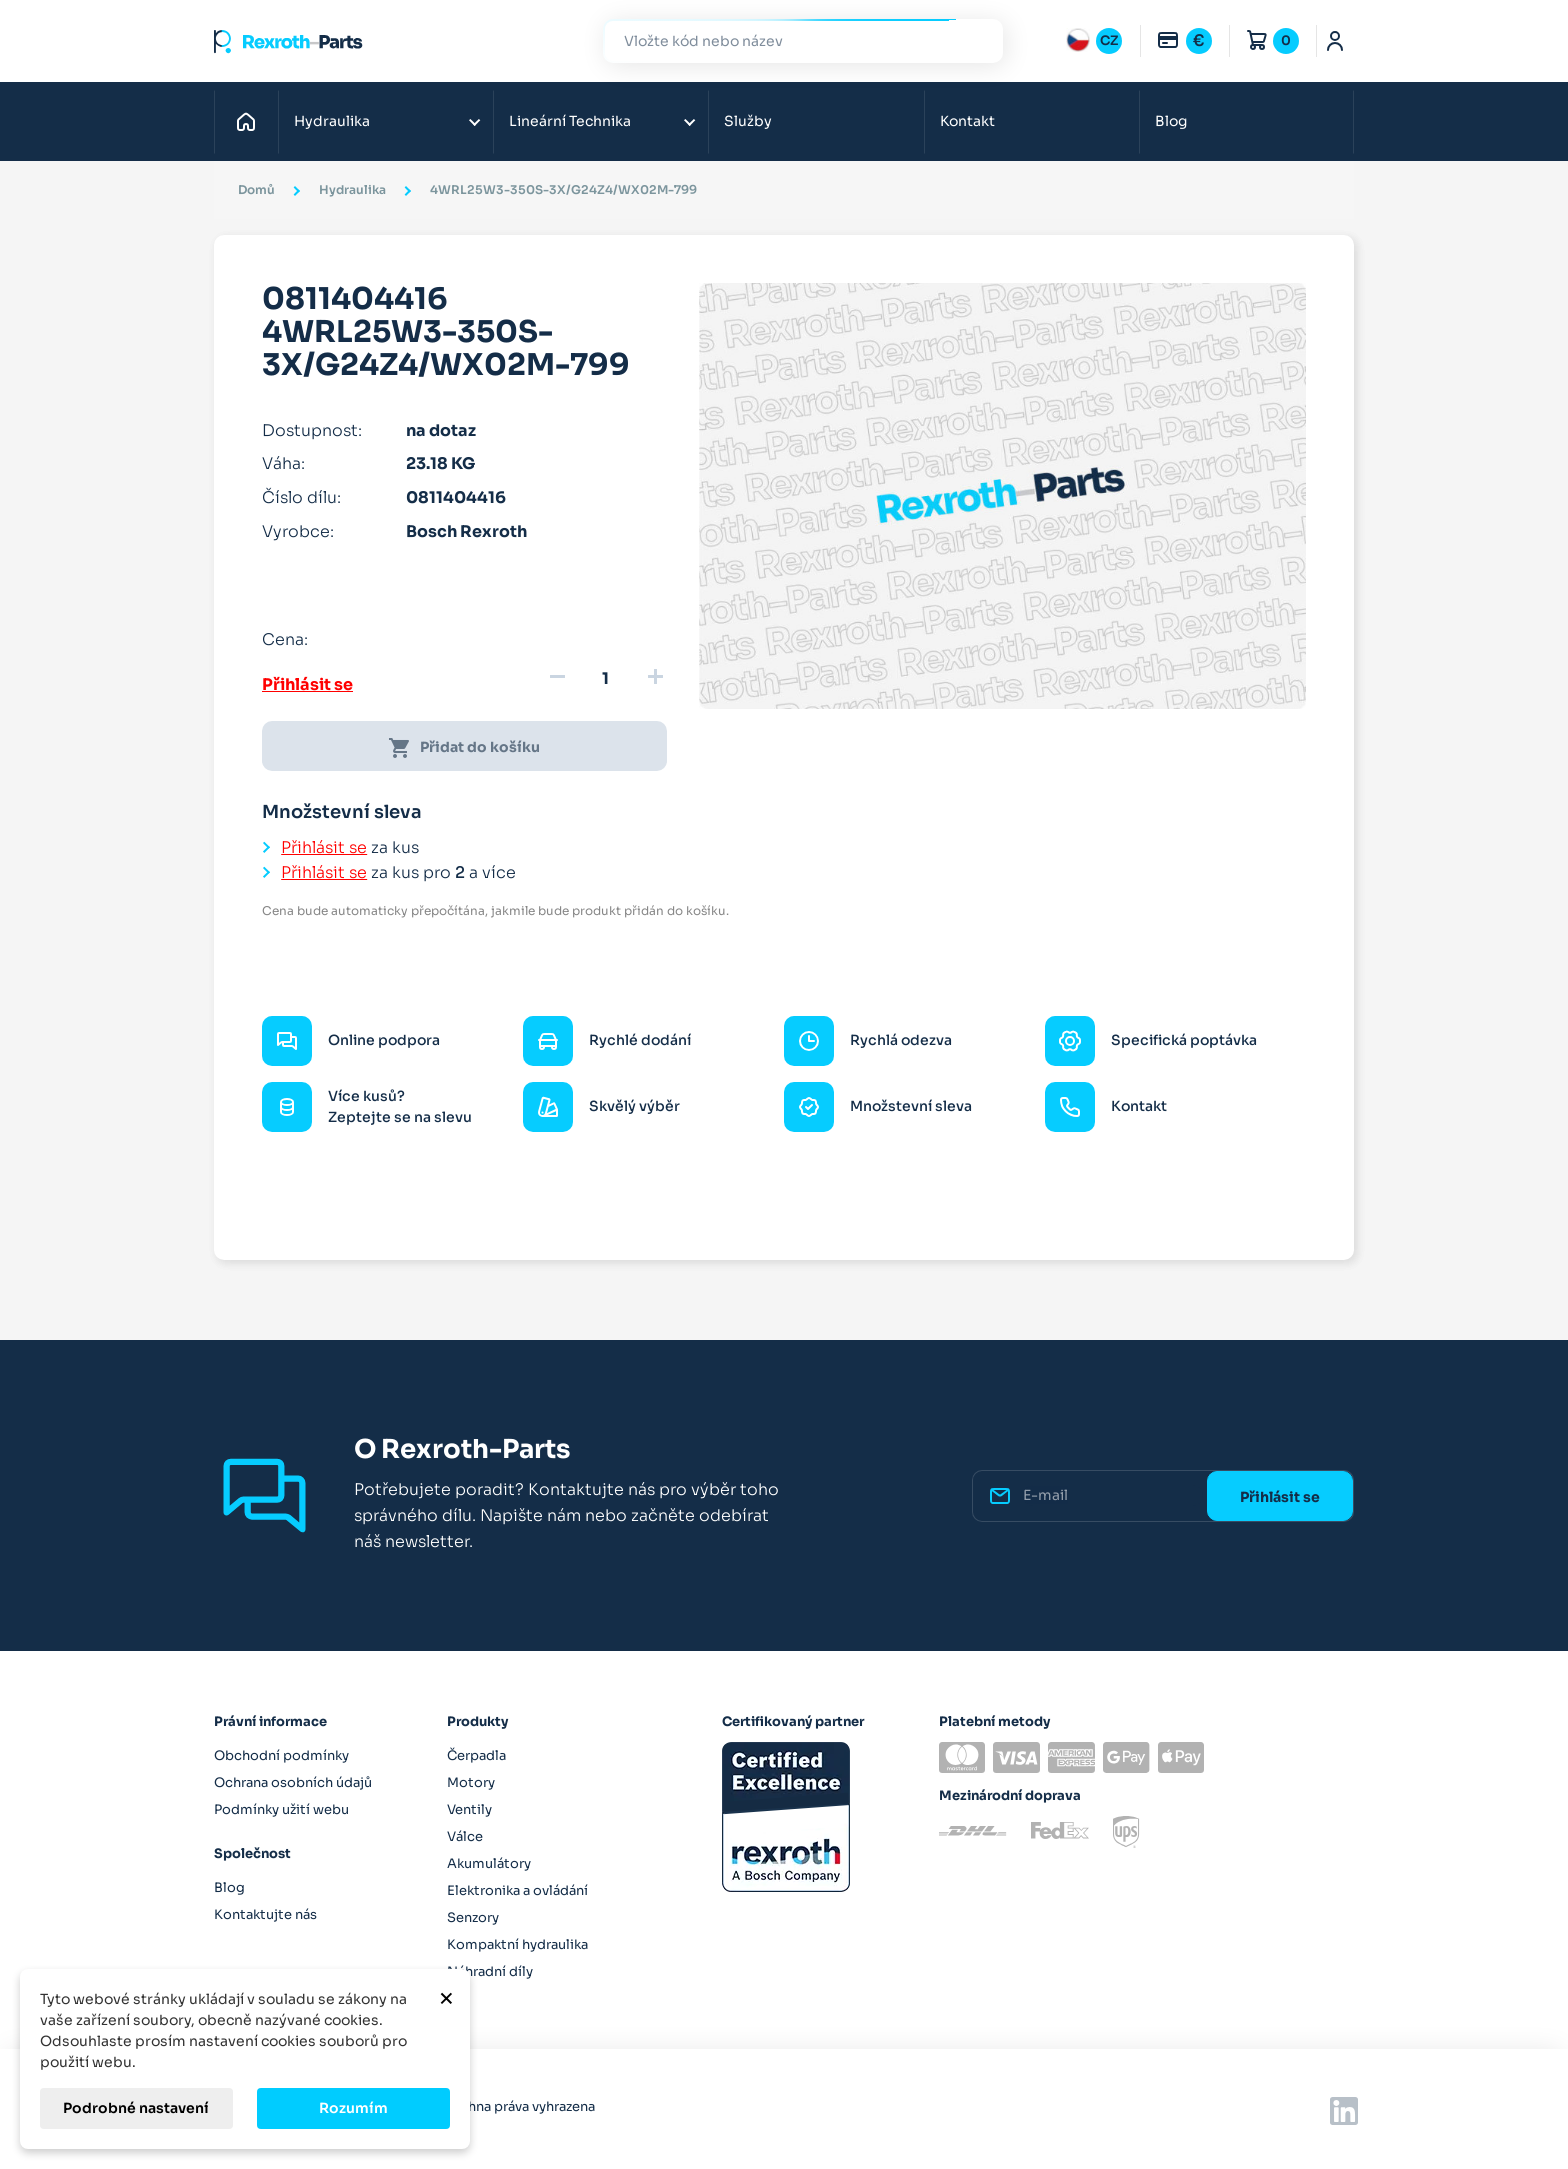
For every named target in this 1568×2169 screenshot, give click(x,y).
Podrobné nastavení (136, 2108)
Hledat (976, 40)
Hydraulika (332, 121)
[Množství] (606, 679)
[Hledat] (788, 41)
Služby (748, 121)
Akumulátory (489, 1863)
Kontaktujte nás (265, 1914)
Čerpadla (476, 1755)
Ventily (469, 1809)
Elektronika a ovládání (517, 1890)
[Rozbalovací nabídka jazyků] (1094, 41)
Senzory (473, 1917)
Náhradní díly (490, 1971)
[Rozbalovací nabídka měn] (1184, 41)
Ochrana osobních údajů (293, 1782)
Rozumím (353, 2108)
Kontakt (967, 121)
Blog (1171, 121)
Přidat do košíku (464, 748)
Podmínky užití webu (281, 1809)
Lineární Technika (570, 121)
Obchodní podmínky (281, 1755)
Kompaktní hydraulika (517, 1944)
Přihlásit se (307, 684)
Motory (471, 1782)
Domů (251, 121)
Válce (465, 1836)
